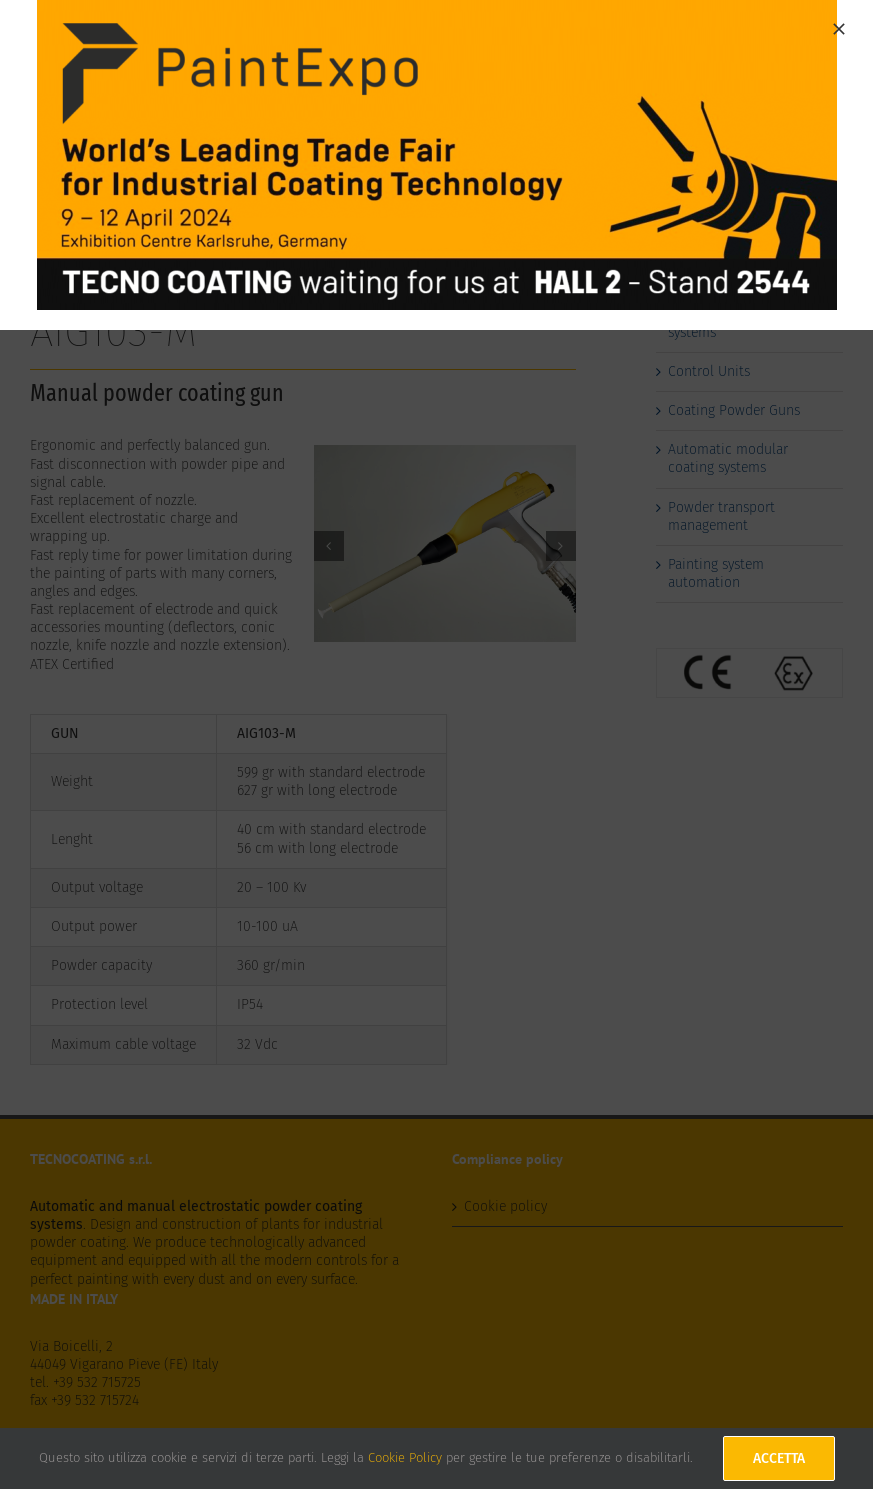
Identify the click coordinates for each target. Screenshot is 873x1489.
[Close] (839, 29)
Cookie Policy (405, 1457)
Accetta (779, 1458)
